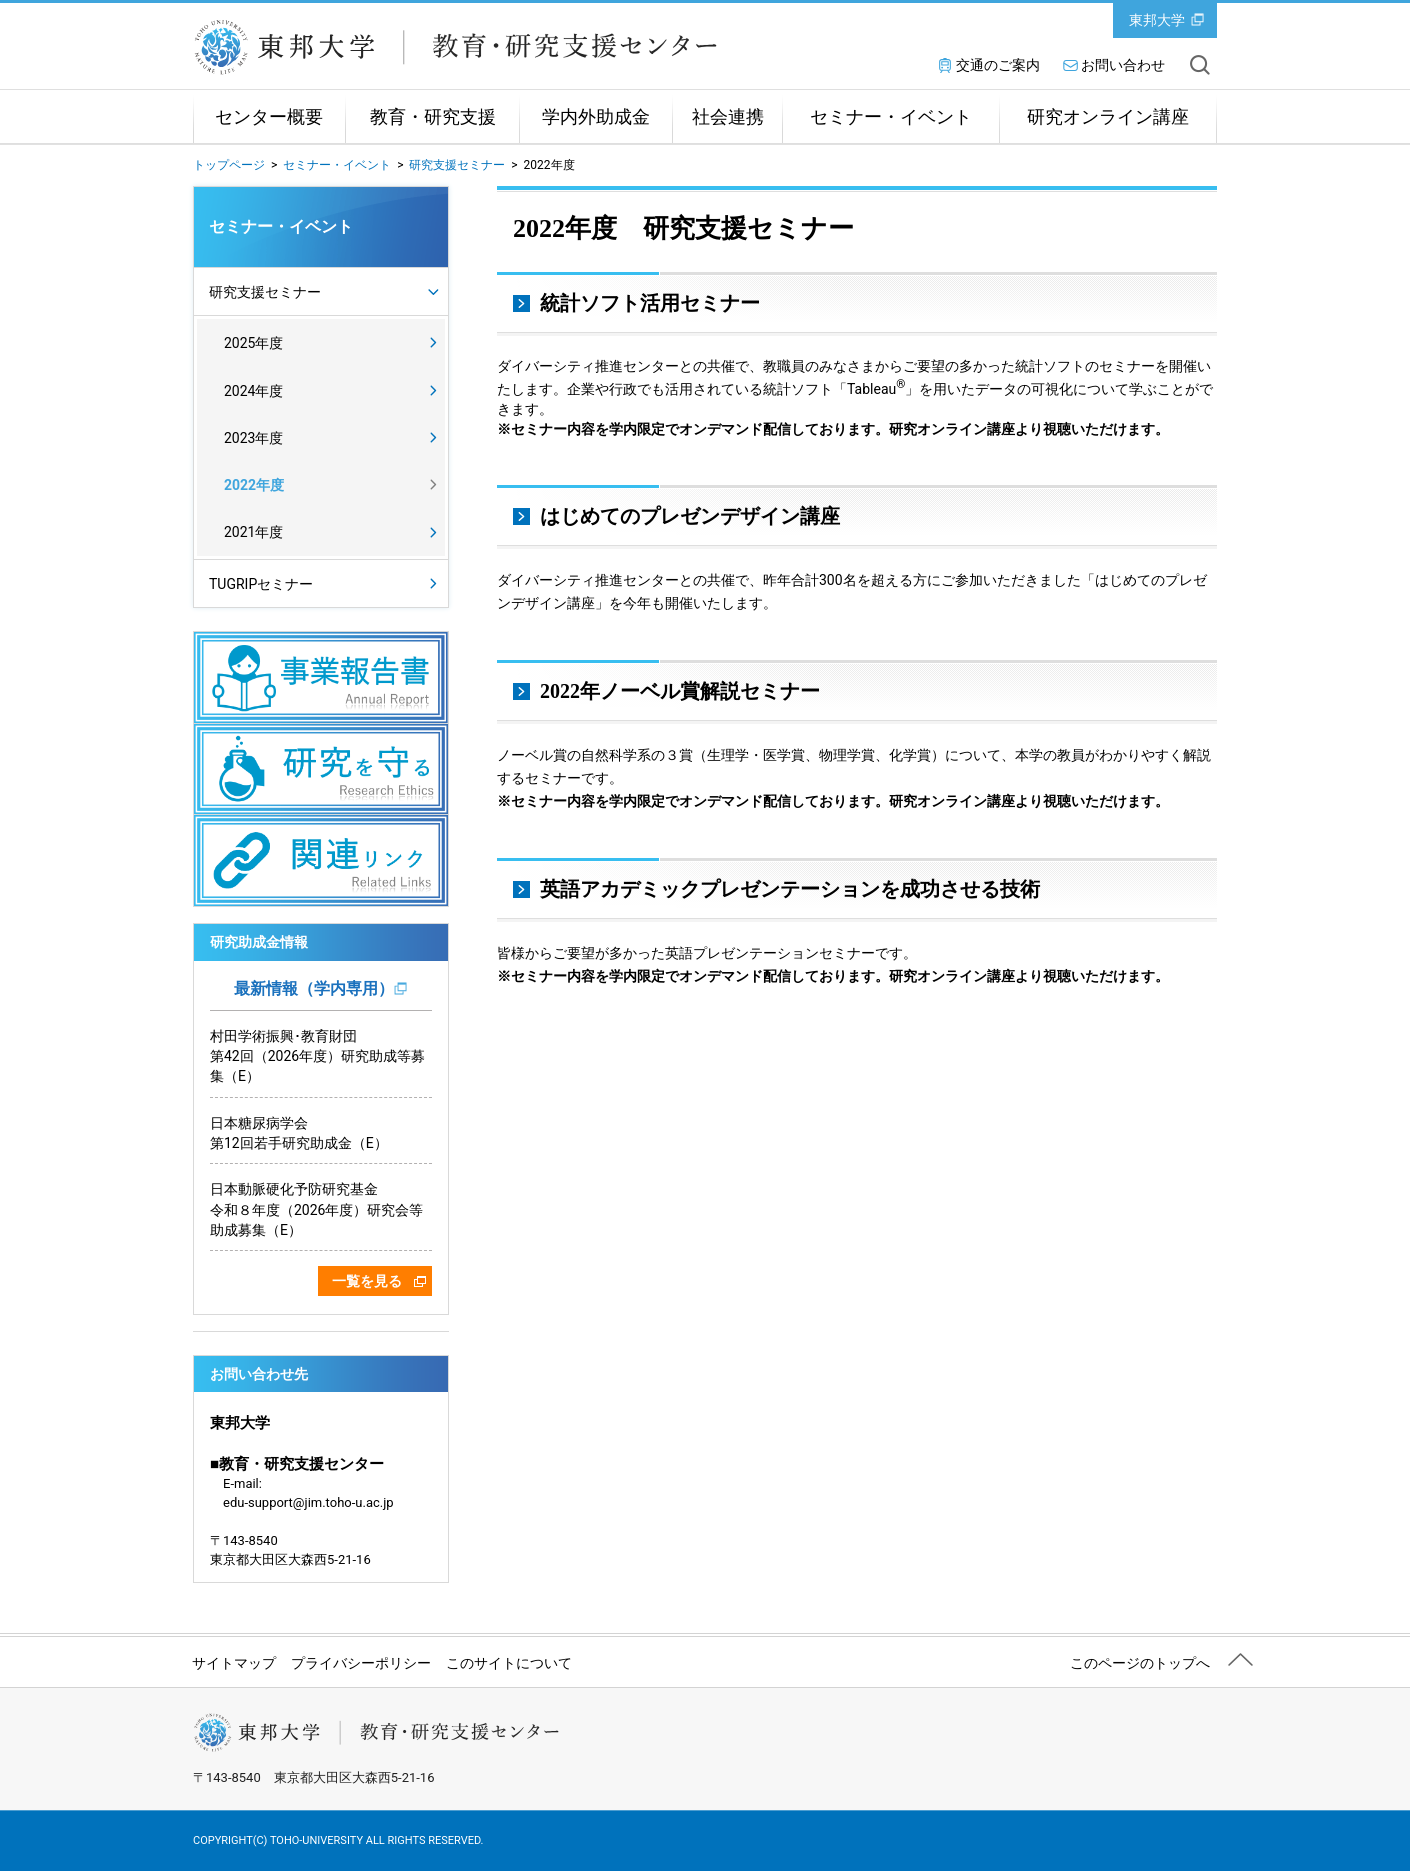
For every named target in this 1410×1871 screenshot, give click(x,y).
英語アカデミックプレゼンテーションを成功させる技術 (790, 889)
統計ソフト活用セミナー (650, 303)
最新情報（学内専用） (314, 988)
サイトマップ (234, 1663)
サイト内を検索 (1200, 65)
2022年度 (254, 485)
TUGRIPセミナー (261, 584)
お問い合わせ (1123, 65)
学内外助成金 (596, 117)
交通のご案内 (998, 65)
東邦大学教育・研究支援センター (473, 47)
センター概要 (269, 117)
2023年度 (253, 438)
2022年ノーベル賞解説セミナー (680, 691)
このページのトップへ (1140, 1663)
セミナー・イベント (891, 117)
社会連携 (728, 117)
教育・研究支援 (433, 117)
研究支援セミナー (457, 165)
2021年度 (253, 532)
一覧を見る (367, 1281)
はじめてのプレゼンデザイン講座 (690, 516)
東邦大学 (1157, 20)
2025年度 (253, 343)
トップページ (229, 165)
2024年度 (253, 391)
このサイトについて (509, 1663)
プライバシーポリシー (361, 1663)
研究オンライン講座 (1108, 117)
